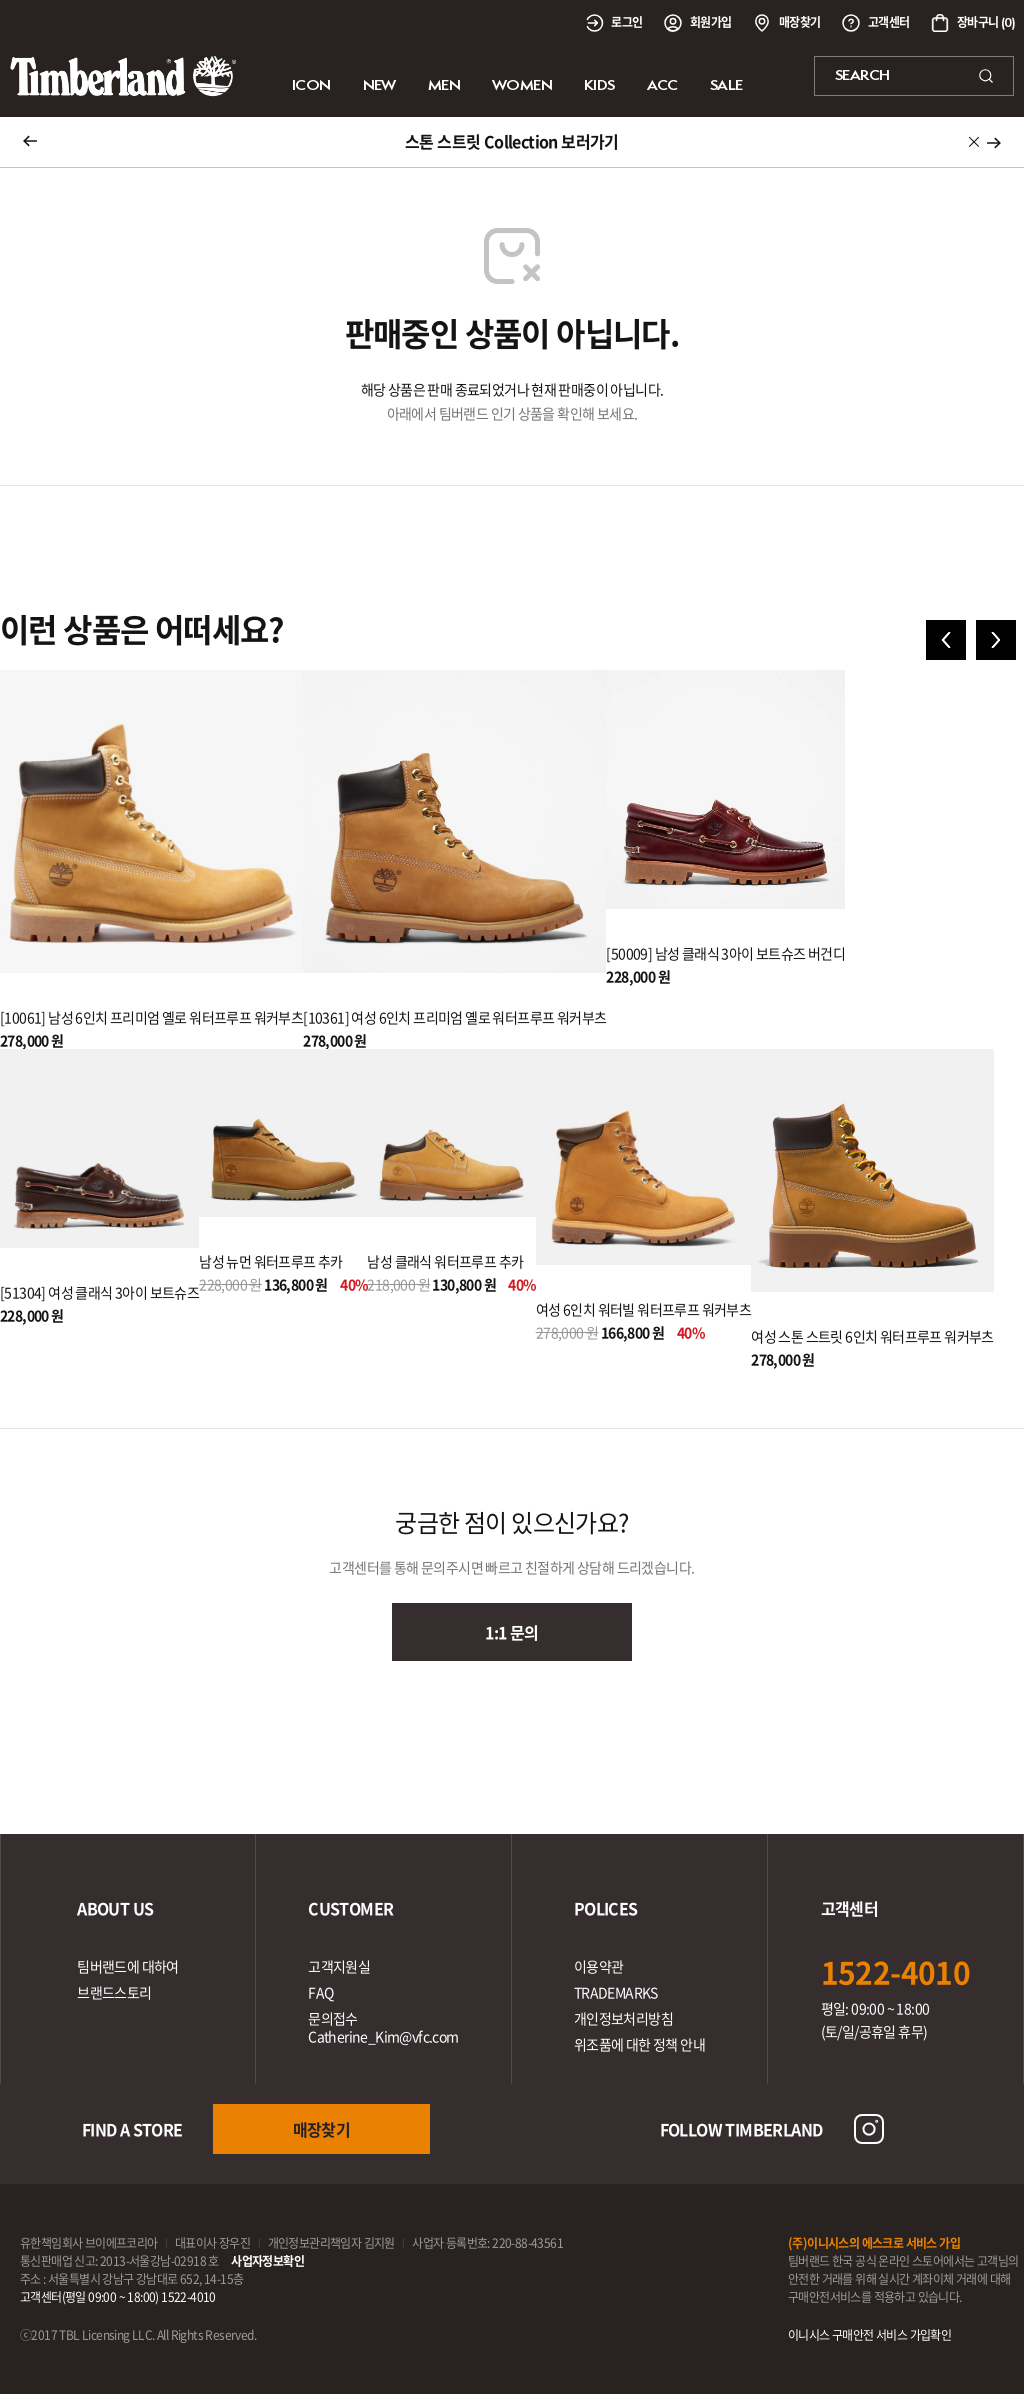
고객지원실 (339, 1966)
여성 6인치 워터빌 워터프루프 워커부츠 (643, 1309)
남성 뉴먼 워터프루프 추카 (271, 1261)
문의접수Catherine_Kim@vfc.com (383, 2027)
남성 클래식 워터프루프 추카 (445, 1261)
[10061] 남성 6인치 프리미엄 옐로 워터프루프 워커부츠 (151, 1017)
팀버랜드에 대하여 (128, 1966)
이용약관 (599, 1966)
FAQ (320, 1992)
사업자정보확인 (267, 2261)
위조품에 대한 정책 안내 (639, 2044)
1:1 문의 (511, 1632)
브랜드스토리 (114, 1992)
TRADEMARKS (616, 1992)
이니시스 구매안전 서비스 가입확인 (869, 2335)
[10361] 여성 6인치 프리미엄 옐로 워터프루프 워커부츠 (454, 1017)
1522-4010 (896, 1971)
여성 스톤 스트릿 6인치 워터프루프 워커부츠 (872, 1336)
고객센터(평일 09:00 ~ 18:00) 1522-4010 (118, 2297)
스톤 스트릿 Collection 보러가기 (512, 141)
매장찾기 (322, 2129)
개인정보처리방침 (623, 2018)
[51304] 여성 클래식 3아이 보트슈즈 (99, 1292)
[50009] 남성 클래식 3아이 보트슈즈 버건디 (725, 953)
